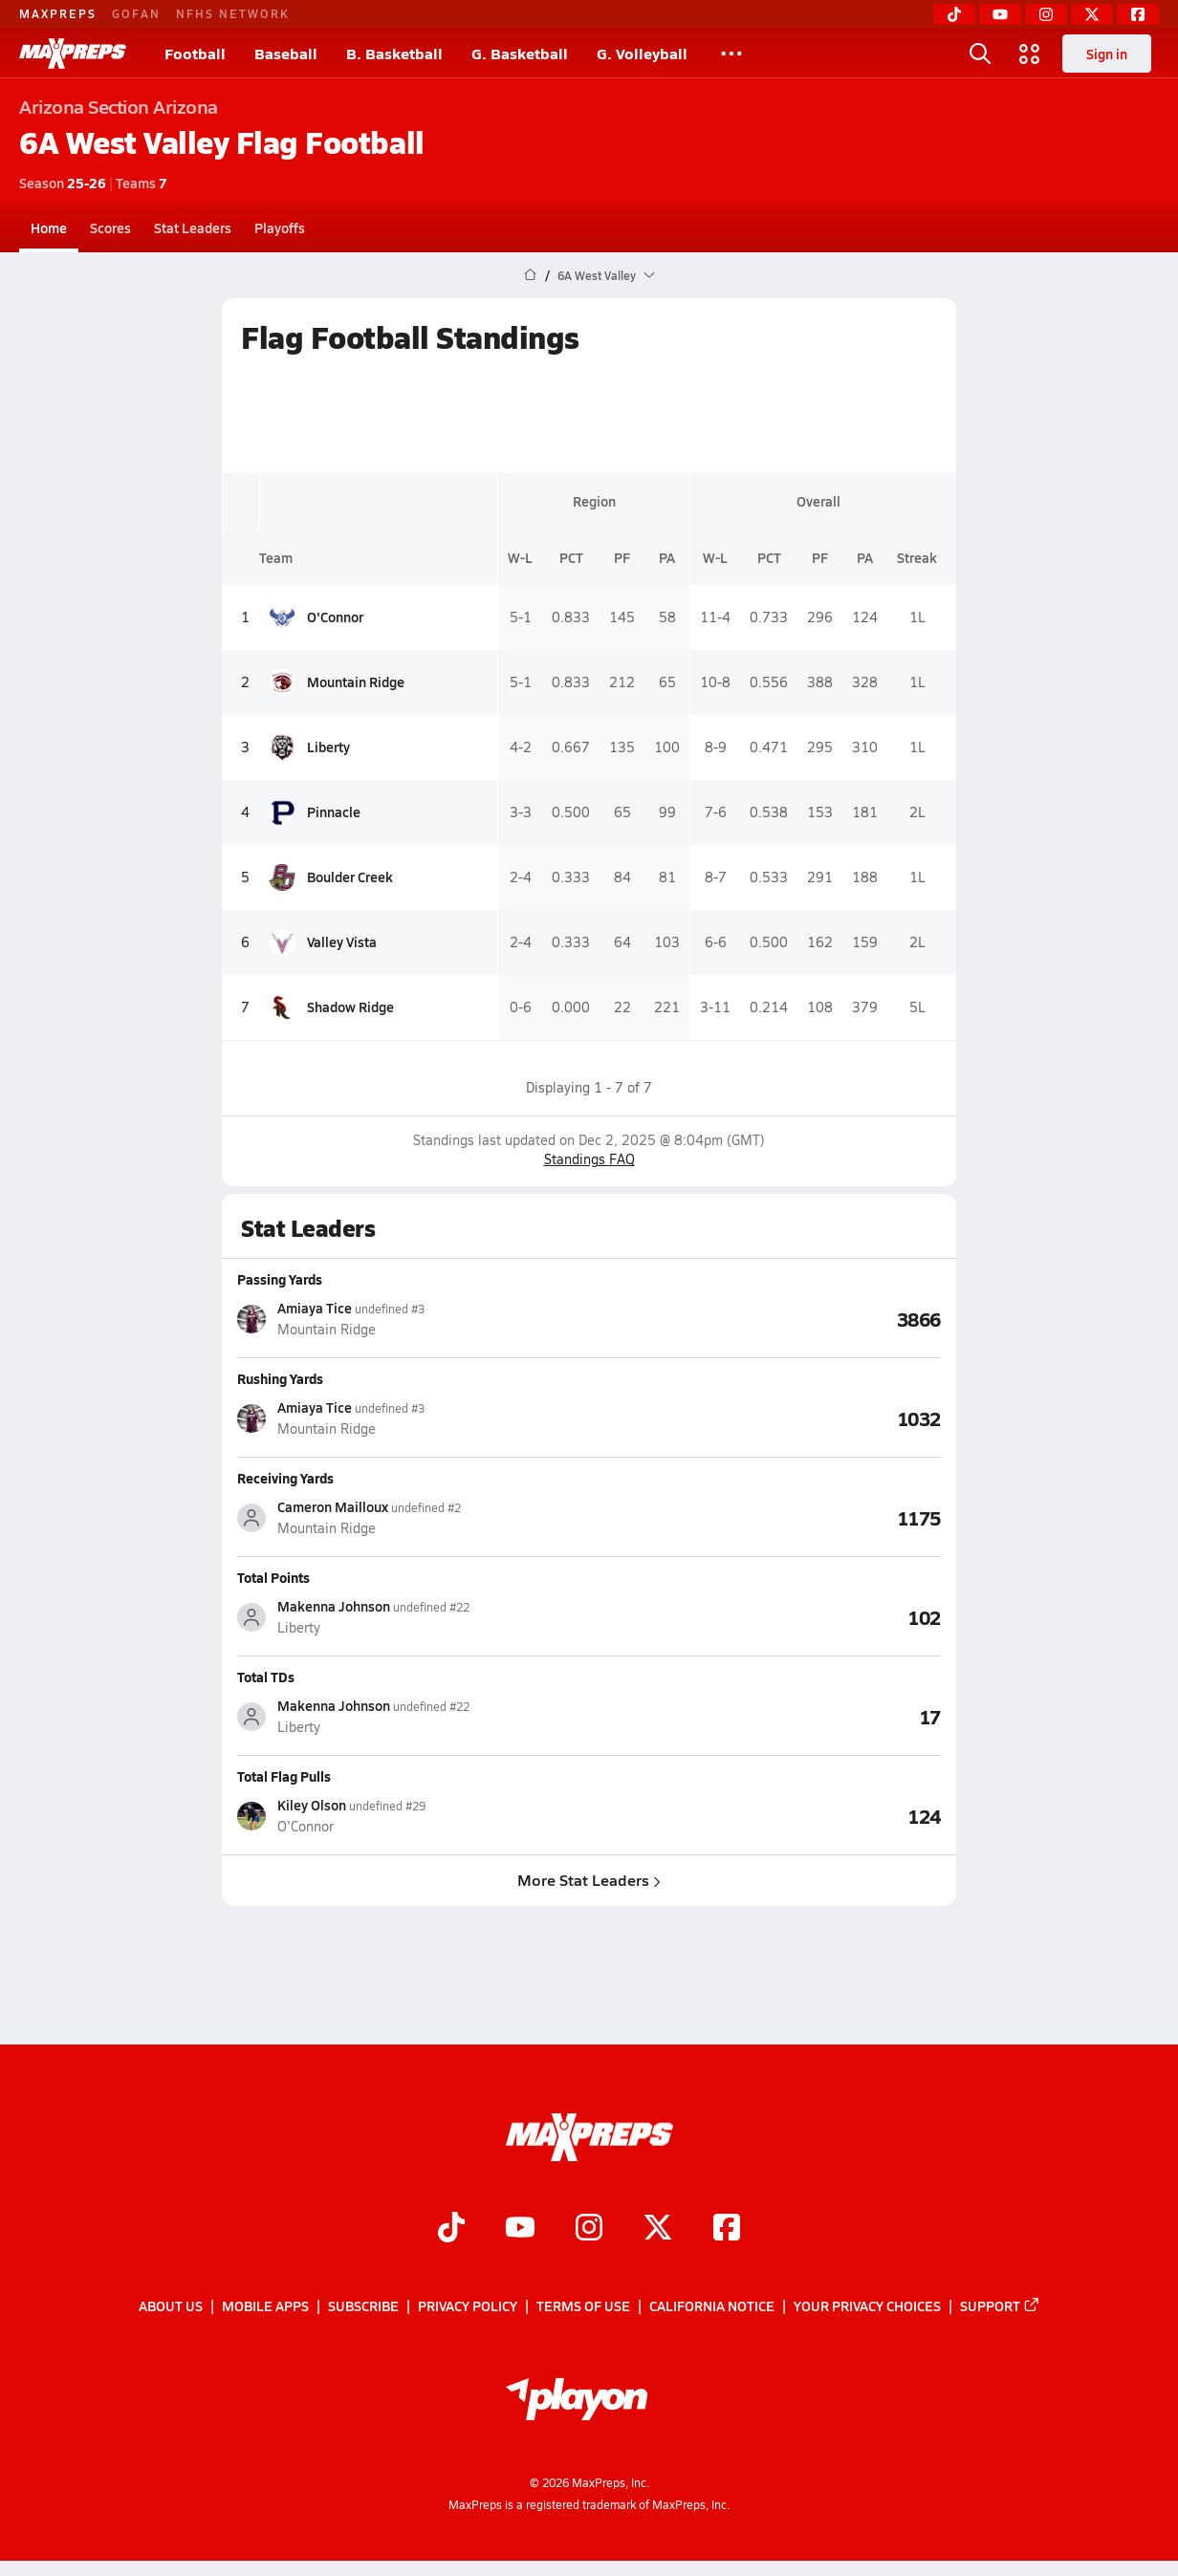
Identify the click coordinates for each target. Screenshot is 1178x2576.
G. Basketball (519, 53)
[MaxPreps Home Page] (530, 275)
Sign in (1106, 53)
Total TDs (265, 1676)
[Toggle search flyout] (980, 53)
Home (49, 227)
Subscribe (363, 2306)
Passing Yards (279, 1279)
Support (1000, 2306)
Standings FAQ (589, 1159)
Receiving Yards (285, 1477)
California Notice (711, 2306)
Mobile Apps (265, 2306)
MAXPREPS (58, 13)
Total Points (273, 1577)
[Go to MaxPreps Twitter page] (658, 2229)
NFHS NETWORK (233, 13)
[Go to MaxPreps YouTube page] (520, 2229)
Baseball (285, 53)
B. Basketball (394, 53)
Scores (110, 227)
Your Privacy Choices (867, 2306)
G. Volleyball (642, 53)
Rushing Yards (280, 1378)
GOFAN (136, 13)
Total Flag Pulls (284, 1776)
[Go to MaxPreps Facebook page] (726, 2229)
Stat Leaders (192, 227)
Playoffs (279, 227)
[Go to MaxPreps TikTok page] (451, 2229)
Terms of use (583, 2306)
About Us (171, 2306)
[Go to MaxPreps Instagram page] (589, 2229)
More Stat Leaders (589, 1880)
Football (195, 53)
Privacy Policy (467, 2306)
